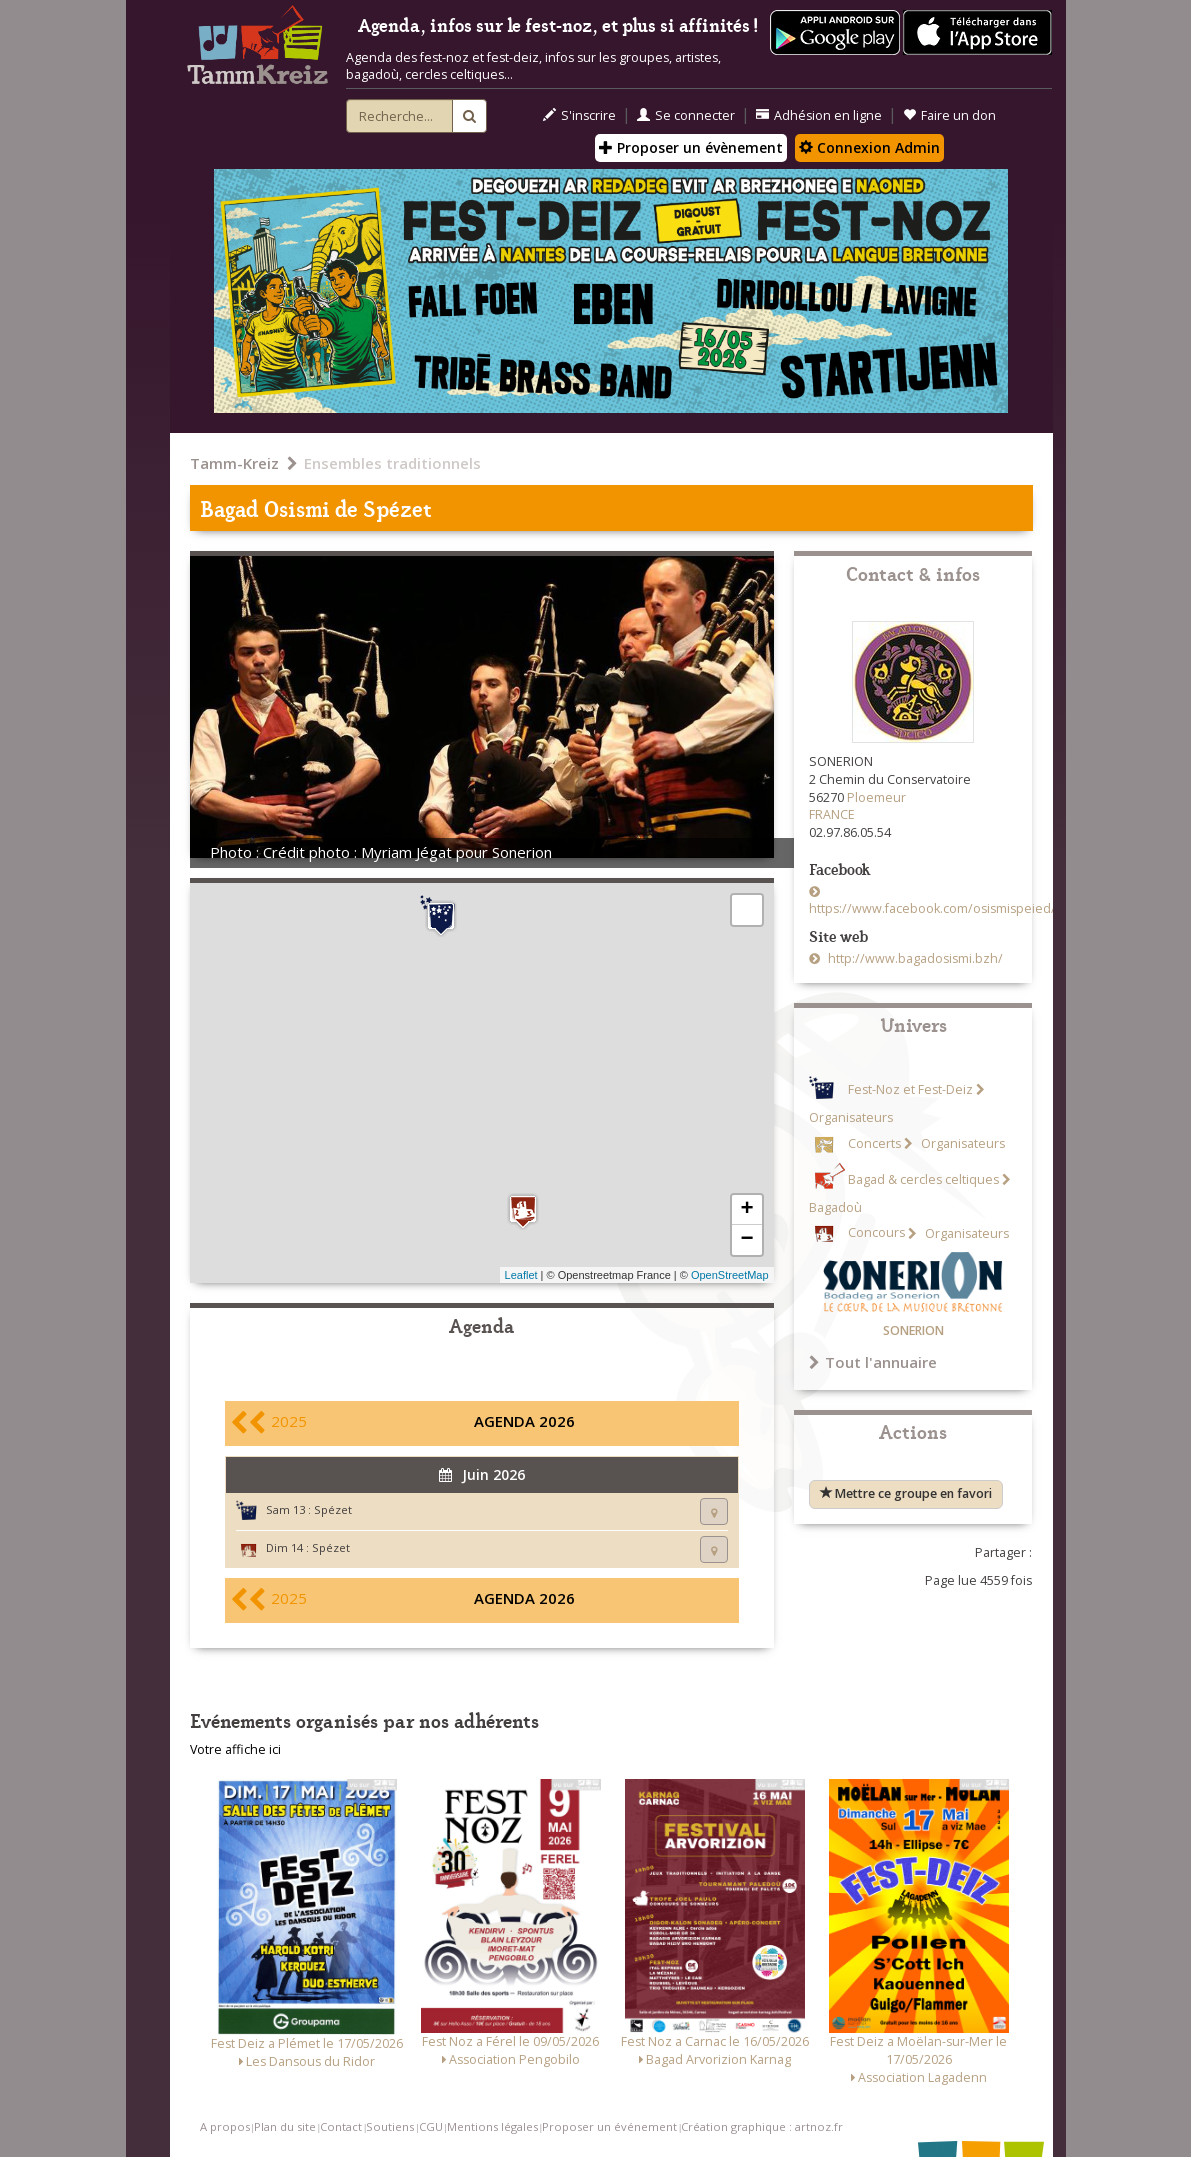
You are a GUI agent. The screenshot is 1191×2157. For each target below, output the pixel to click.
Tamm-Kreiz (234, 463)
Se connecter (686, 115)
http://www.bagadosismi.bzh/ (914, 958)
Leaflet (521, 1275)
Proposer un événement (609, 2126)
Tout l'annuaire (873, 1362)
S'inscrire (579, 115)
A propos (225, 2126)
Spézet (333, 1509)
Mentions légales (492, 2126)
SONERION (913, 1330)
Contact (341, 2126)
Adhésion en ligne (819, 115)
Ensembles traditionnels (392, 463)
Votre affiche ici (235, 1749)
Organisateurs (961, 1143)
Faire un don (949, 115)
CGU (431, 2126)
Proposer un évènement (691, 147)
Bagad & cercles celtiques (923, 1179)
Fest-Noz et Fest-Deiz (910, 1089)
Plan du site (285, 2126)
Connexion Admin (869, 147)
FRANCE (832, 814)
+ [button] (746, 1210)
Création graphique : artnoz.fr (762, 2126)
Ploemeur (876, 797)
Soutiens (390, 2126)
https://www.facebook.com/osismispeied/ (932, 908)
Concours (876, 1233)
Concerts (874, 1143)
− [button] (746, 1240)
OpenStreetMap (730, 1275)
